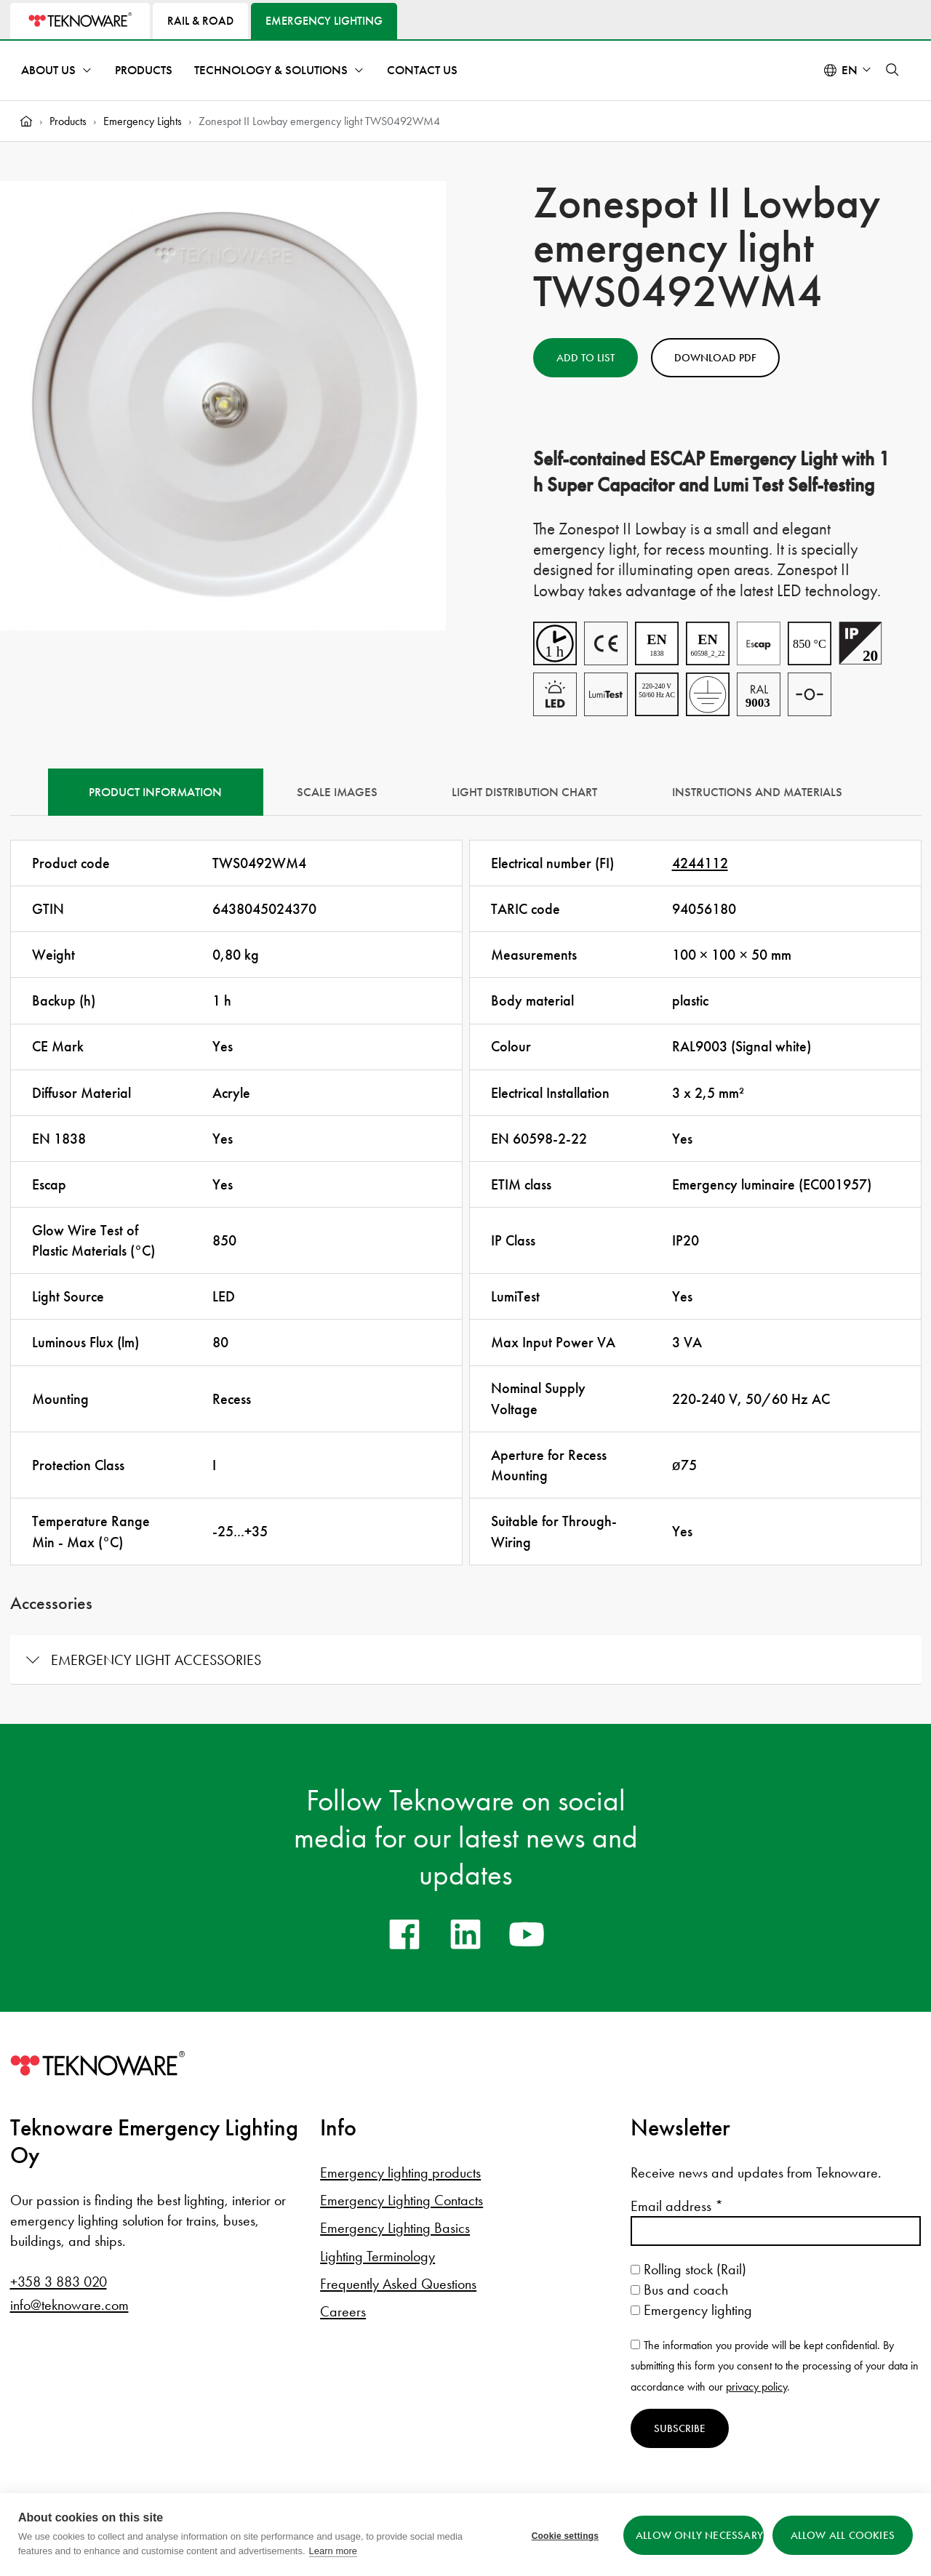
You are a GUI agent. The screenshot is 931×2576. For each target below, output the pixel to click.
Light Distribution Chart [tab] (524, 792)
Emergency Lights (142, 121)
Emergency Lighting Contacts (401, 2200)
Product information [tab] (155, 792)
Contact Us (422, 70)
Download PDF (715, 357)
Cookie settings (563, 2534)
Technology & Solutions (271, 70)
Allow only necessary (698, 2534)
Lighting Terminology (377, 2256)
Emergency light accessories (156, 1660)
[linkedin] (465, 1934)
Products (143, 70)
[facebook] (404, 1934)
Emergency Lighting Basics (395, 2227)
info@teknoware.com (69, 2305)
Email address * (677, 2206)
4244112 (700, 863)
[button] (892, 70)
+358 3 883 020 (58, 2281)
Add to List (585, 357)
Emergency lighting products (400, 2172)
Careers (343, 2311)
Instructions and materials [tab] (757, 792)
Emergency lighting (691, 2310)
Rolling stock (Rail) (688, 2269)
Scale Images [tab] (337, 792)
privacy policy (756, 2387)
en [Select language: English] (850, 70)
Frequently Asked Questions (398, 2283)
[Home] (26, 121)
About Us (48, 70)
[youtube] (526, 1934)
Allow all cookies (843, 2534)
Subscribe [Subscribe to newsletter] (680, 2428)
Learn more (333, 2550)
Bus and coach (679, 2289)
